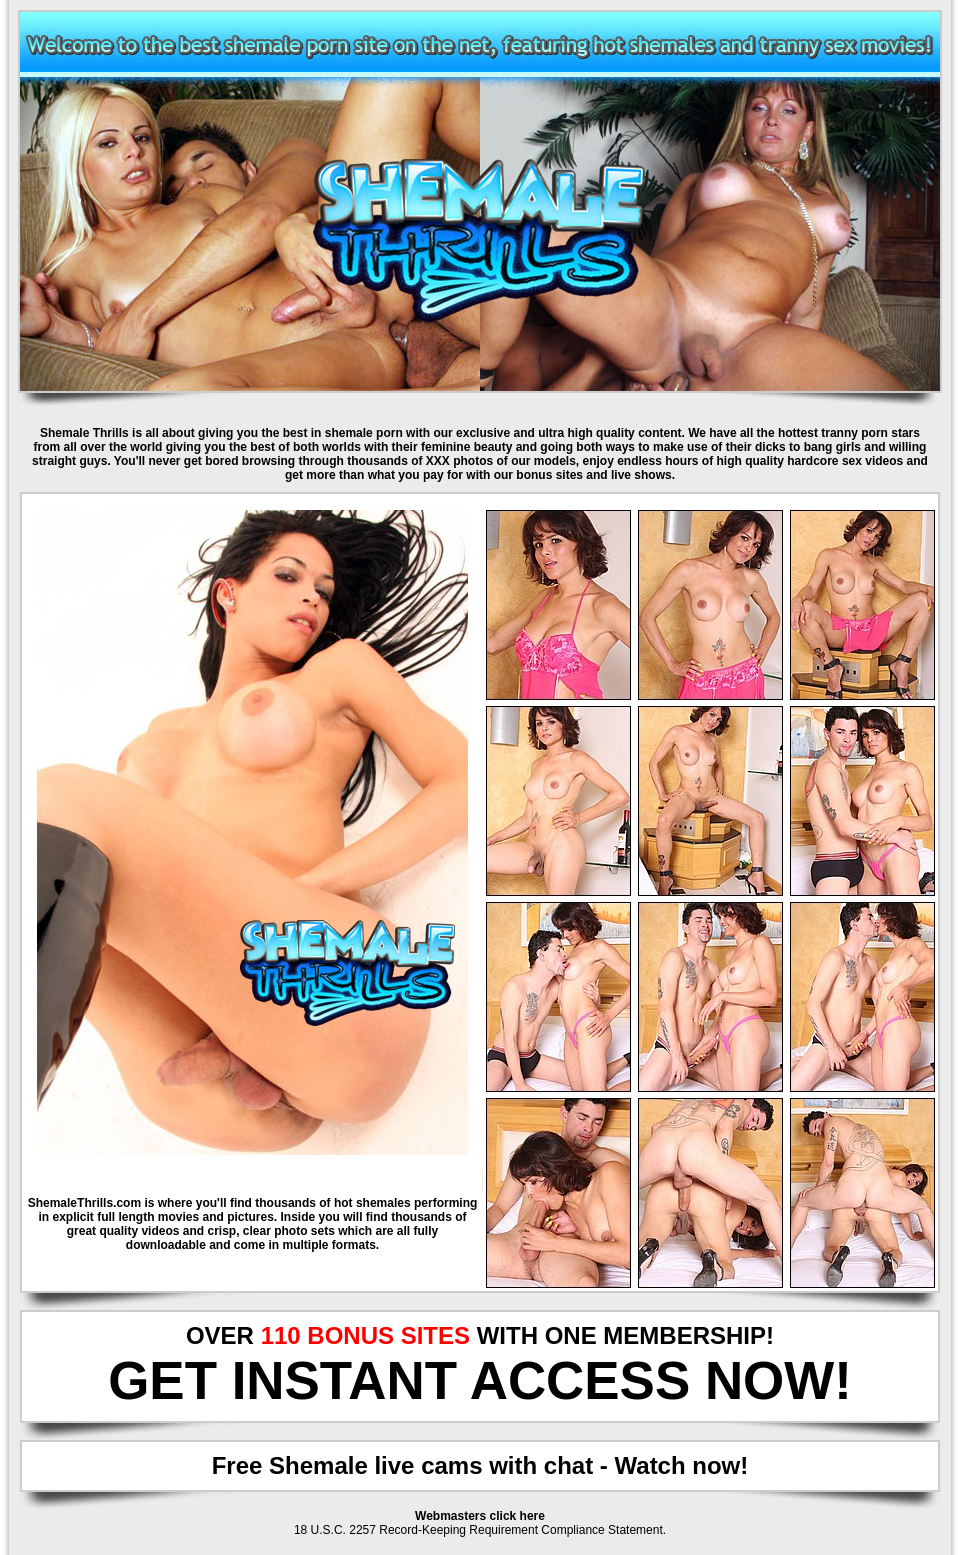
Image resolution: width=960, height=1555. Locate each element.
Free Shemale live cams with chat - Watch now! (480, 1465)
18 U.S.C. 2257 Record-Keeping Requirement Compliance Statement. (480, 1530)
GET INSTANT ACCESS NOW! (480, 1380)
